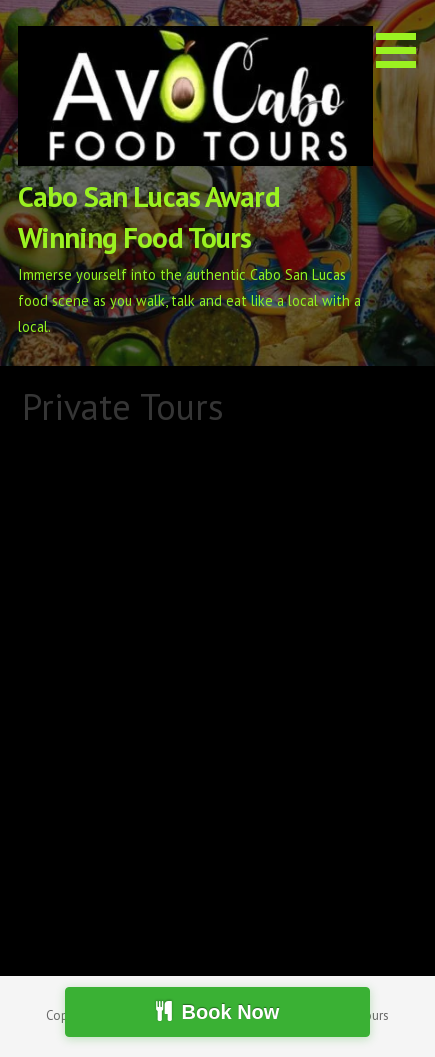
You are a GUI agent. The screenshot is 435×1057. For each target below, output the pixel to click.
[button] (403, 37)
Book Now (231, 1012)
